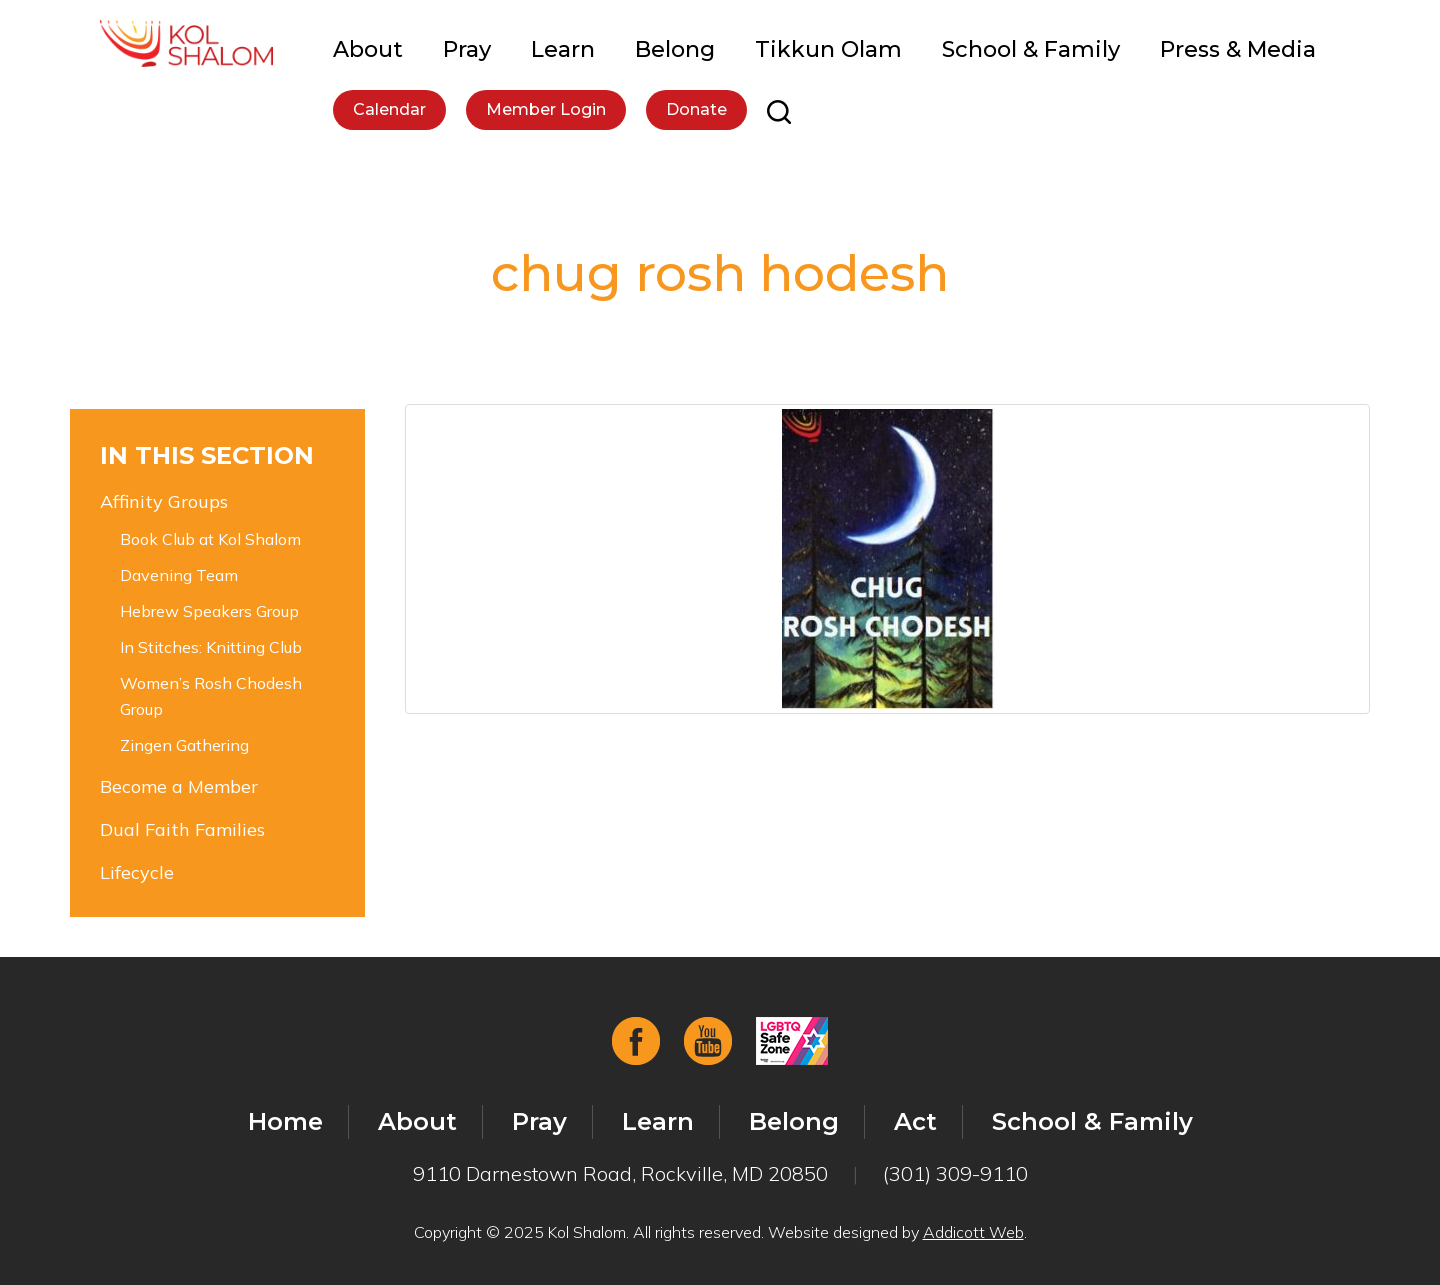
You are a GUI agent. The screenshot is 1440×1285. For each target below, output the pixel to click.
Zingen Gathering (184, 745)
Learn (563, 49)
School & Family (1031, 49)
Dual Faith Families (182, 829)
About (368, 49)
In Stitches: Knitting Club (211, 647)
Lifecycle (137, 872)
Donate (696, 109)
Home (285, 1121)
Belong (675, 49)
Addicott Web (973, 1232)
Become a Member (179, 786)
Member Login (546, 109)
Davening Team (179, 575)
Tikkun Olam (828, 49)
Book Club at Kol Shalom (210, 539)
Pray (467, 49)
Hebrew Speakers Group (209, 611)
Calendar (389, 109)
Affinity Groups (164, 501)
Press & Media (1238, 49)
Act (915, 1121)
